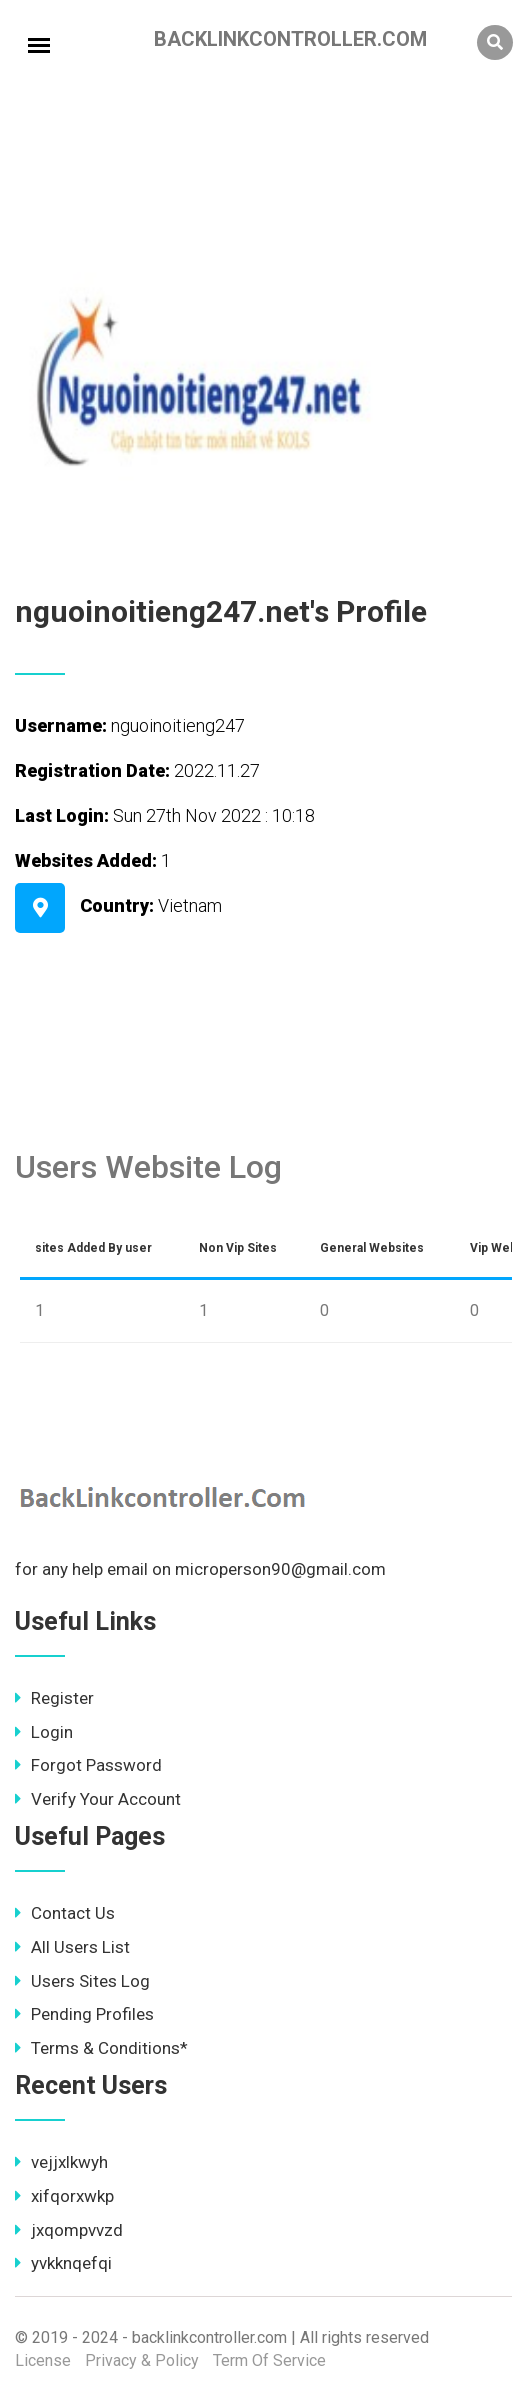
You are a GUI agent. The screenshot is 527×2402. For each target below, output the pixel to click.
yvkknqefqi (63, 2263)
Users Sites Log (82, 1981)
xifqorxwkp (64, 2196)
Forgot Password (88, 1765)
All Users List (72, 1947)
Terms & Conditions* (101, 2048)
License (43, 2360)
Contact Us (65, 1913)
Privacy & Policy (142, 2360)
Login (44, 1732)
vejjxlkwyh (61, 2162)
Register (54, 1698)
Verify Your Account (98, 1799)
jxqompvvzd (69, 2230)
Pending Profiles (84, 2014)
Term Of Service (269, 2360)
